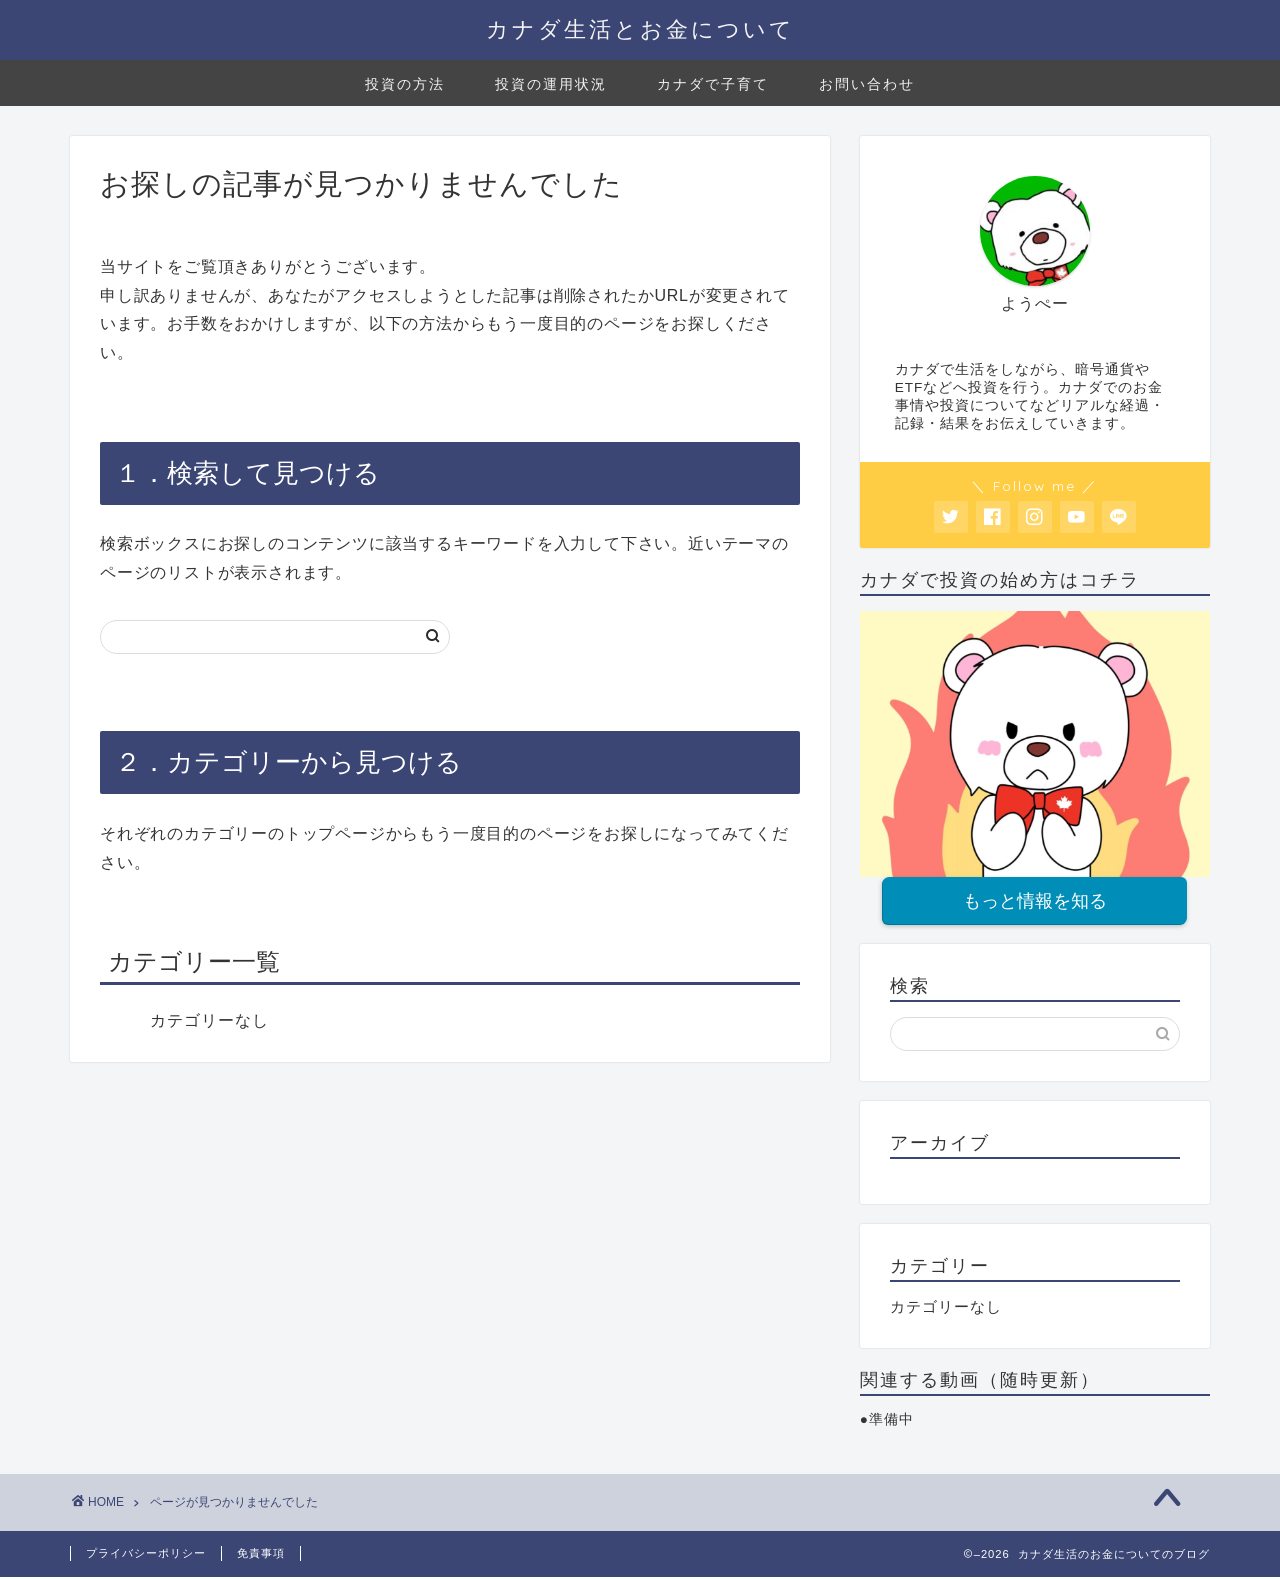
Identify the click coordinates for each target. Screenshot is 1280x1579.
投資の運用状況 (551, 84)
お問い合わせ (867, 84)
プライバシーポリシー (146, 1555)
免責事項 (261, 1555)
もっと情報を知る (1035, 902)
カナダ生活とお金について (640, 28)
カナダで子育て (713, 84)
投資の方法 (405, 84)
